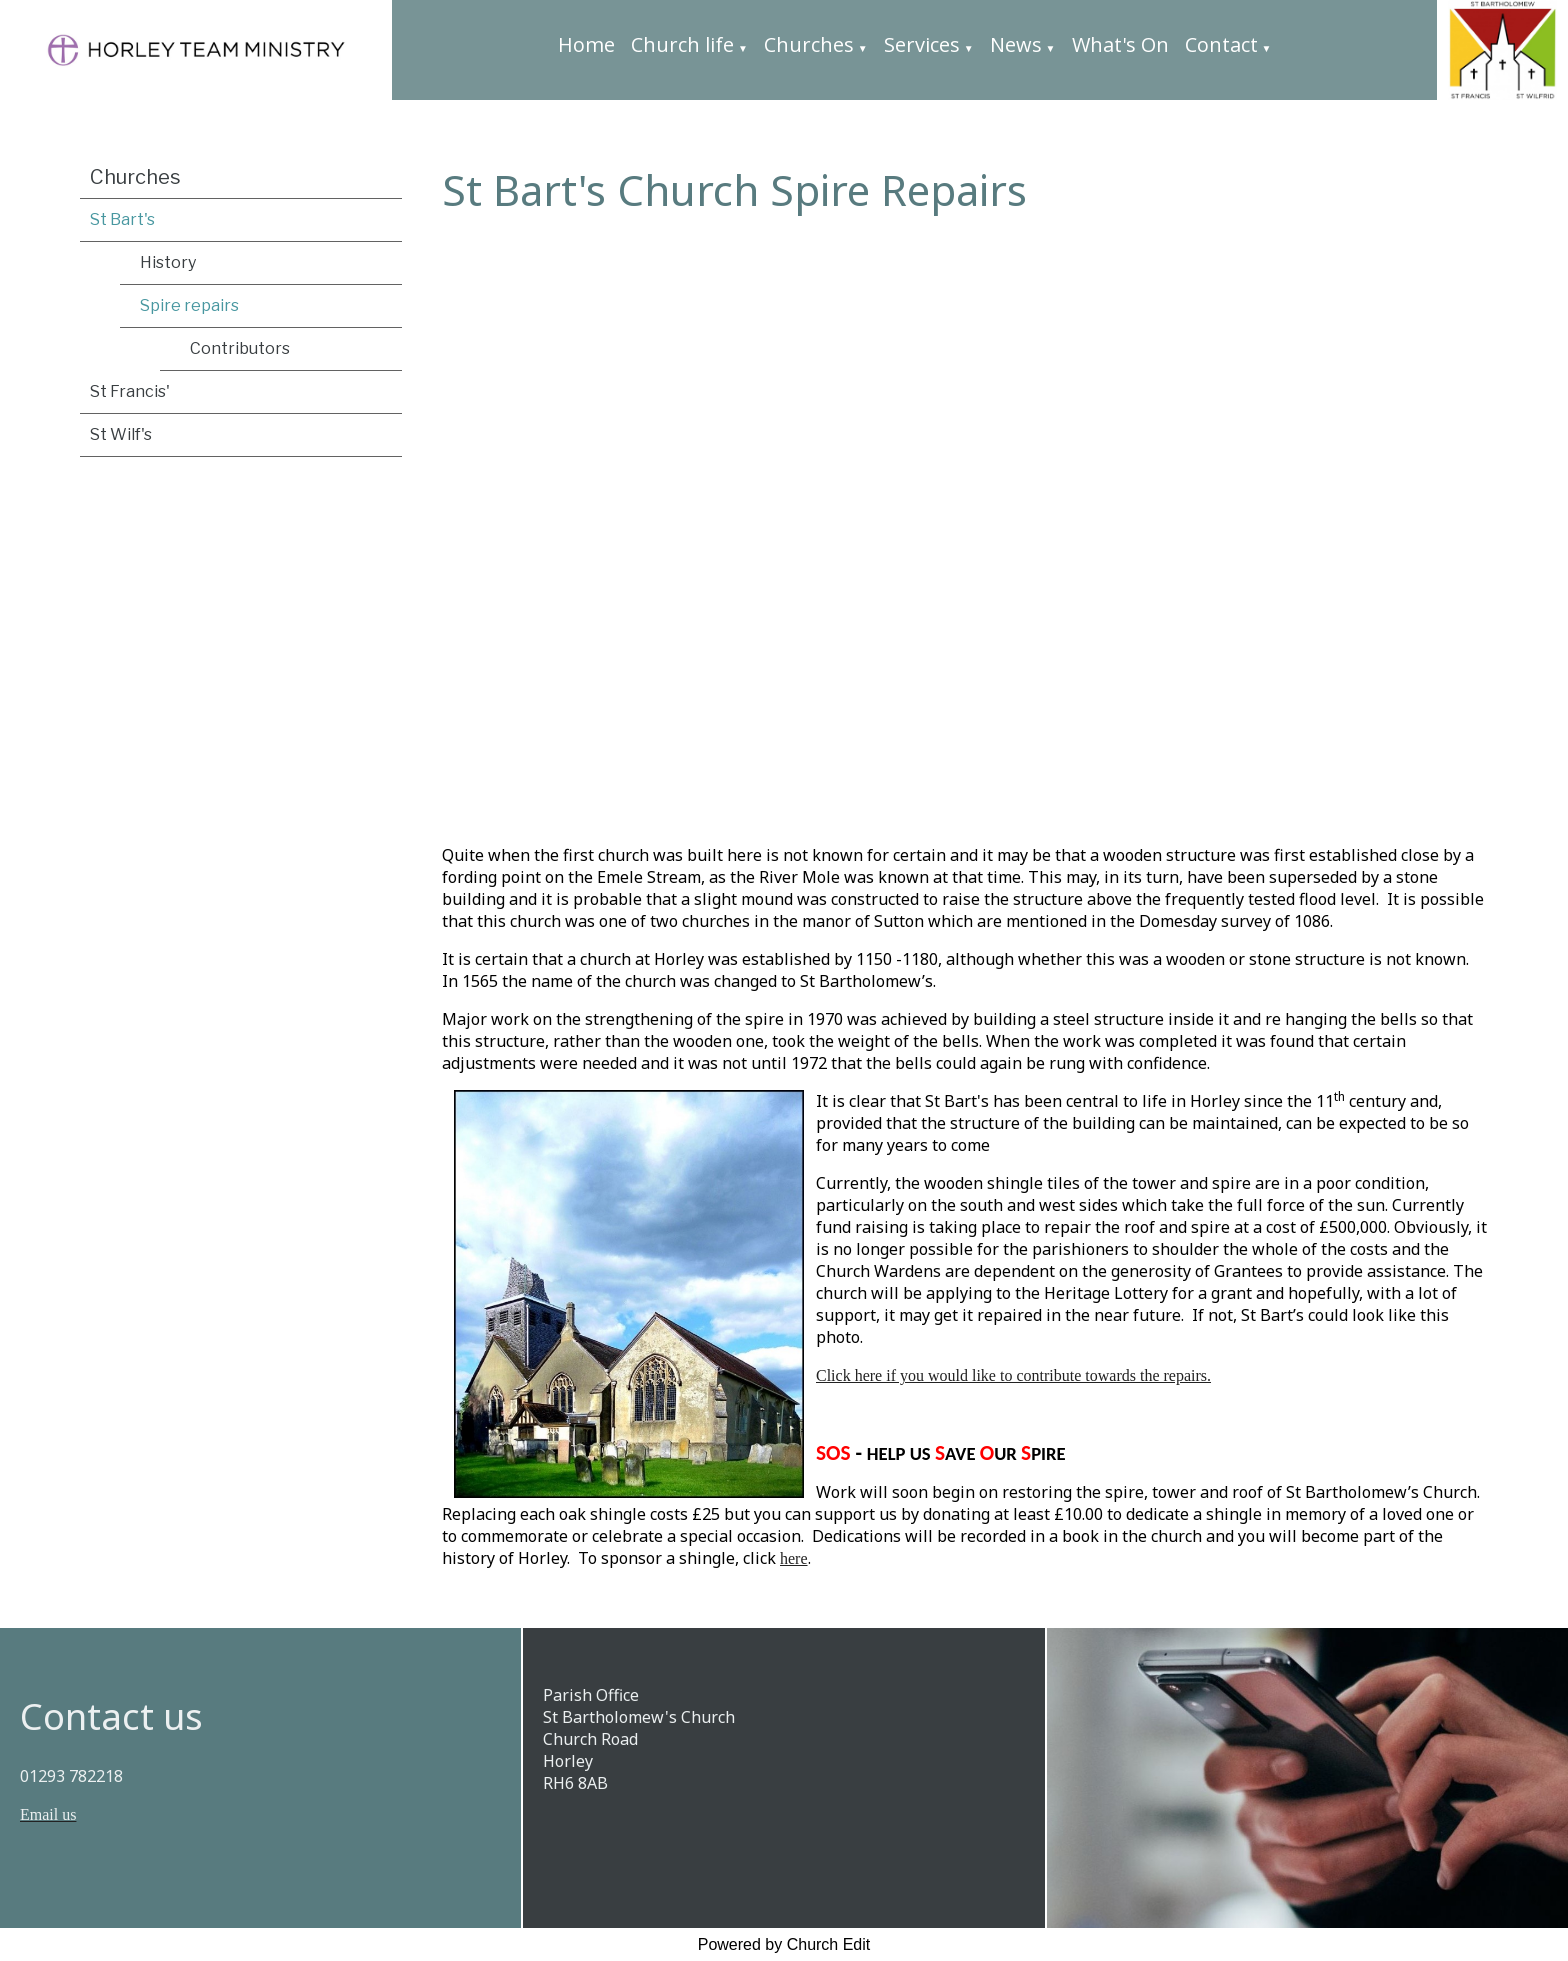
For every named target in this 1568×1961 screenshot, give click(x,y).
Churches (809, 44)
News (1016, 44)
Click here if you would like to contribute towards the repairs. (1013, 1376)
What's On (1120, 44)
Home (586, 44)
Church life (682, 44)
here (794, 1559)
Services (922, 44)
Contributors (240, 348)
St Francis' (130, 391)
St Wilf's (121, 434)
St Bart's (122, 219)
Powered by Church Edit (784, 1944)
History (168, 262)
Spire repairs (189, 305)
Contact (1221, 44)
